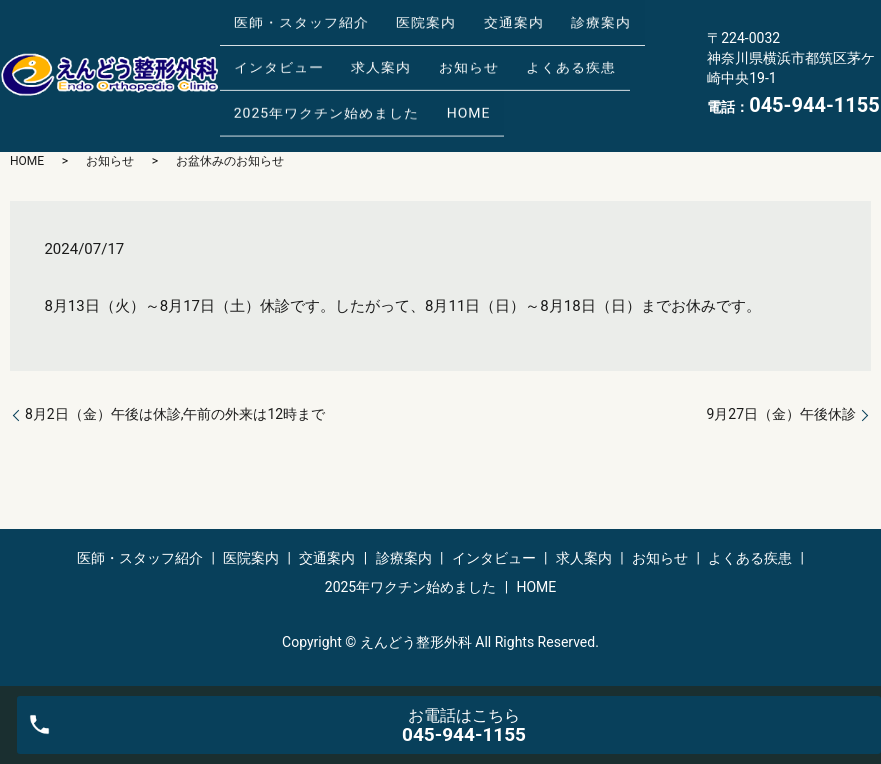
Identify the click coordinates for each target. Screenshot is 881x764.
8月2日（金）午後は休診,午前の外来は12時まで (175, 414)
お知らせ (435, 59)
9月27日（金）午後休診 (781, 414)
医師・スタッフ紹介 (294, 27)
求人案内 (361, 59)
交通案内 (480, 27)
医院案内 (406, 27)
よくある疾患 (524, 59)
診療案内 (554, 27)
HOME (449, 90)
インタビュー (272, 59)
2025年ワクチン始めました (319, 90)
